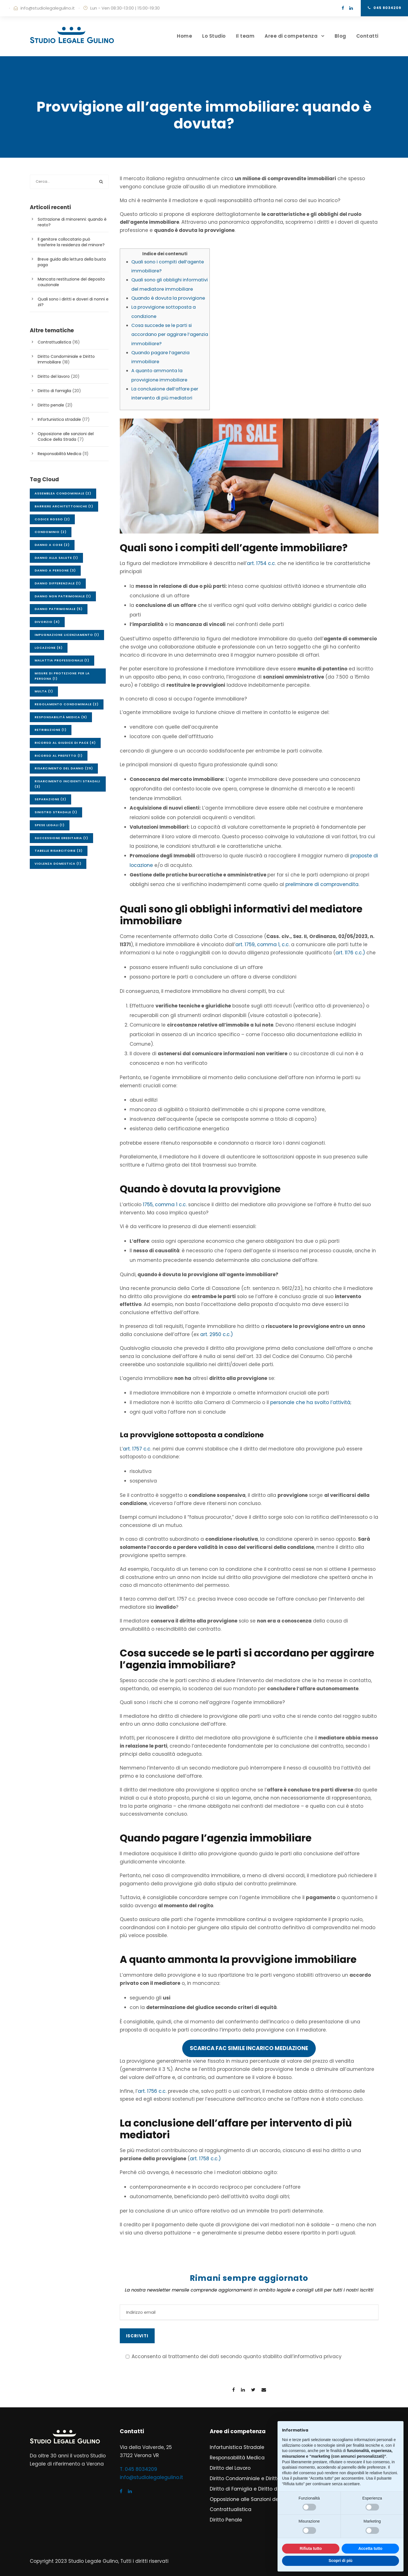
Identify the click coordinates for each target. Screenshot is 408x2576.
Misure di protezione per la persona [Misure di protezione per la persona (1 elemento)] (62, 676)
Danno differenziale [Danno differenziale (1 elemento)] (58, 583)
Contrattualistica (54, 342)
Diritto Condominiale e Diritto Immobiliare (260, 2478)
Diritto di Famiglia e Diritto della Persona (258, 2488)
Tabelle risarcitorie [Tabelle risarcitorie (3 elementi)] (59, 850)
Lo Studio (214, 36)
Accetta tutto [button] (370, 2548)
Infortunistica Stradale (237, 2447)
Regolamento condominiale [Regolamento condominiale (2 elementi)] (67, 704)
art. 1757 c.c (136, 1448)
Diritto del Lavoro (230, 2468)
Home (184, 36)
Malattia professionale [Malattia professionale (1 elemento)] (62, 660)
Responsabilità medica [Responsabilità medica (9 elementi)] (61, 717)
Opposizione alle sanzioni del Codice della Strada (66, 436)
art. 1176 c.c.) (350, 952)
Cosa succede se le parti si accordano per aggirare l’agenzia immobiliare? (169, 334)
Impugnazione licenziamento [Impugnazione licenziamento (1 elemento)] (67, 634)
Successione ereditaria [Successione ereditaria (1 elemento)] (61, 838)
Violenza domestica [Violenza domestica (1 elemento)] (58, 863)
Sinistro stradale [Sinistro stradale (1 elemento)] (56, 812)
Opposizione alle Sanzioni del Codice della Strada (270, 2499)
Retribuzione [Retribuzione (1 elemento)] (51, 729)
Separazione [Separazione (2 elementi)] (50, 799)
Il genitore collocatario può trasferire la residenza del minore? (71, 242)
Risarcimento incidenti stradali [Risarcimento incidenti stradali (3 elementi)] (67, 784)
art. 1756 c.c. (152, 2091)
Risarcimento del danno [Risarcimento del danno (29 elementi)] (64, 768)
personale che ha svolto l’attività (310, 1402)
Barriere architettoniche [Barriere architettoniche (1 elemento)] (64, 506)
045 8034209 (384, 7)
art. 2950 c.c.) (216, 1334)
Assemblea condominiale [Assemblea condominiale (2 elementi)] (63, 493)
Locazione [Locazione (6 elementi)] (49, 647)
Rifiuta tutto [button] (311, 2548)
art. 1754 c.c (261, 563)
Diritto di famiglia (54, 391)
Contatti (367, 36)
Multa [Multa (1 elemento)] (44, 691)
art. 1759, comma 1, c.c (262, 944)
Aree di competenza (291, 36)
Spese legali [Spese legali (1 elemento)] (50, 825)
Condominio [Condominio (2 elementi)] (51, 532)
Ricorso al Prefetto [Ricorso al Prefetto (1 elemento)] (59, 755)
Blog (340, 36)
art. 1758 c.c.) (205, 2158)
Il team (245, 36)
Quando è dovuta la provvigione (168, 298)
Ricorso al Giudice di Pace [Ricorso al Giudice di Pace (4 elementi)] (65, 742)
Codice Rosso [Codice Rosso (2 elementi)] (52, 519)
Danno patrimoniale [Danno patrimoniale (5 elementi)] (59, 609)
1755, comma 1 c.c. (165, 1204)
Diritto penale (51, 405)
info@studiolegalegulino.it (48, 8)
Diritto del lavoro (54, 376)
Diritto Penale (226, 2519)
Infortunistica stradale (59, 419)
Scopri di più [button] (341, 2560)
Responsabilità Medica (59, 454)
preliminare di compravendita (322, 884)
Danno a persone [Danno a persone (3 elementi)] (55, 570)
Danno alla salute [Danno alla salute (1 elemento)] (56, 557)
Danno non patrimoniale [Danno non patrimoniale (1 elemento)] (63, 596)
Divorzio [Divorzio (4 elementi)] (47, 622)
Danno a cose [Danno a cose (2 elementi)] (52, 545)
